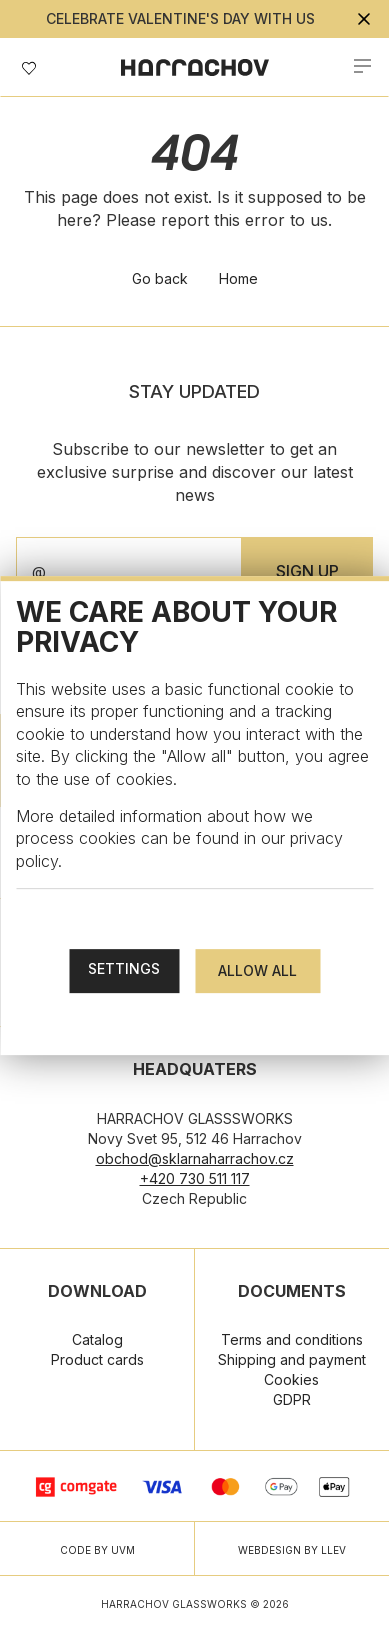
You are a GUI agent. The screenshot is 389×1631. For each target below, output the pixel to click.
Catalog (97, 1339)
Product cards (97, 1359)
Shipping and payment (292, 1359)
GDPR (292, 1399)
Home (238, 278)
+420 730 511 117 (195, 1178)
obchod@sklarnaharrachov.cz (195, 1158)
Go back (160, 278)
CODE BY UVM (97, 1550)
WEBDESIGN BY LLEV (292, 1550)
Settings (124, 968)
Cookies (291, 1379)
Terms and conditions (292, 1339)
